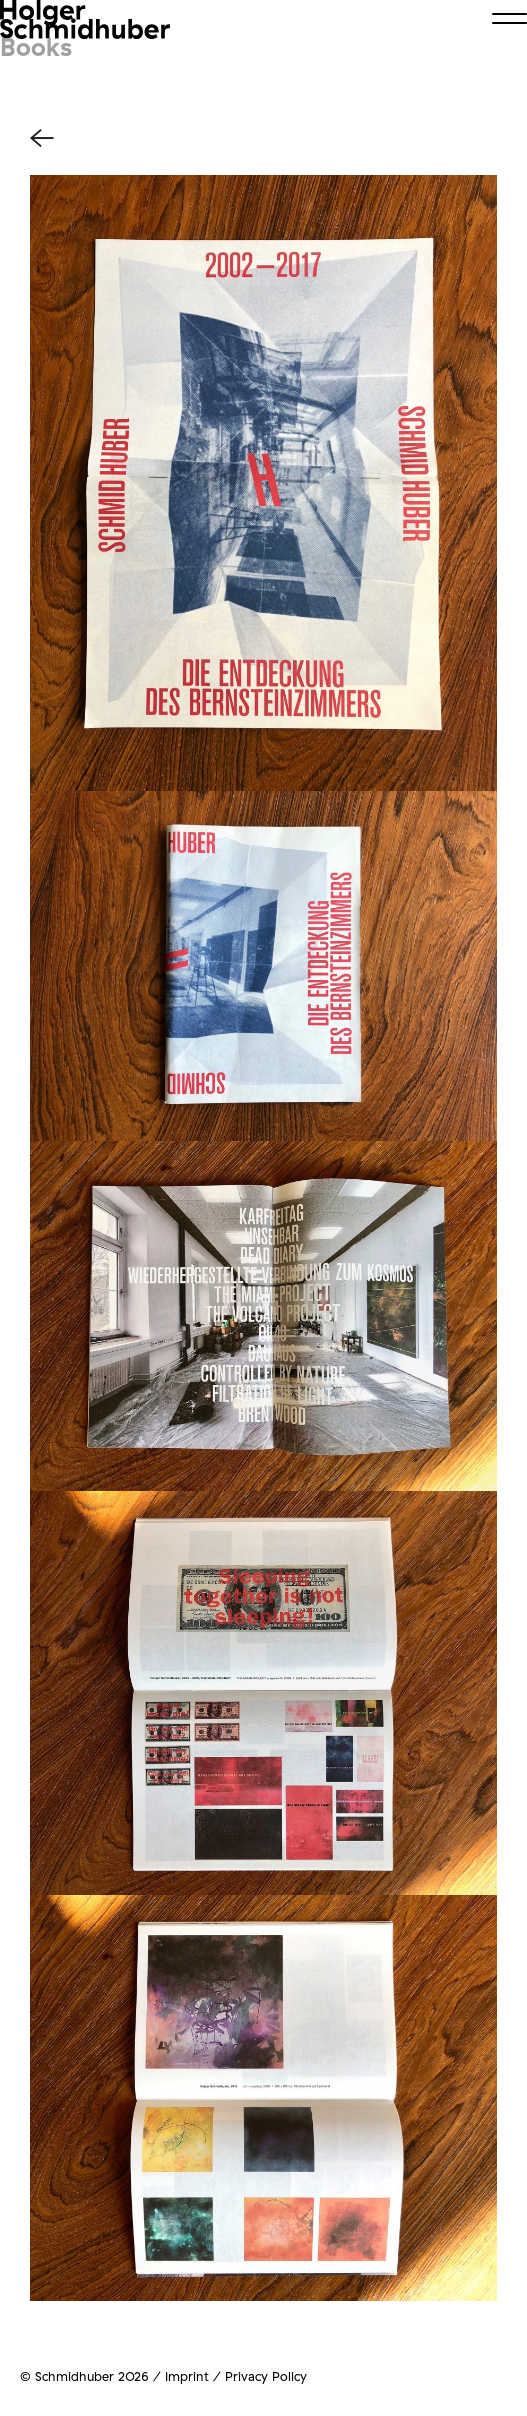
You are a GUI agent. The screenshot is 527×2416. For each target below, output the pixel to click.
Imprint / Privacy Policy (236, 2376)
